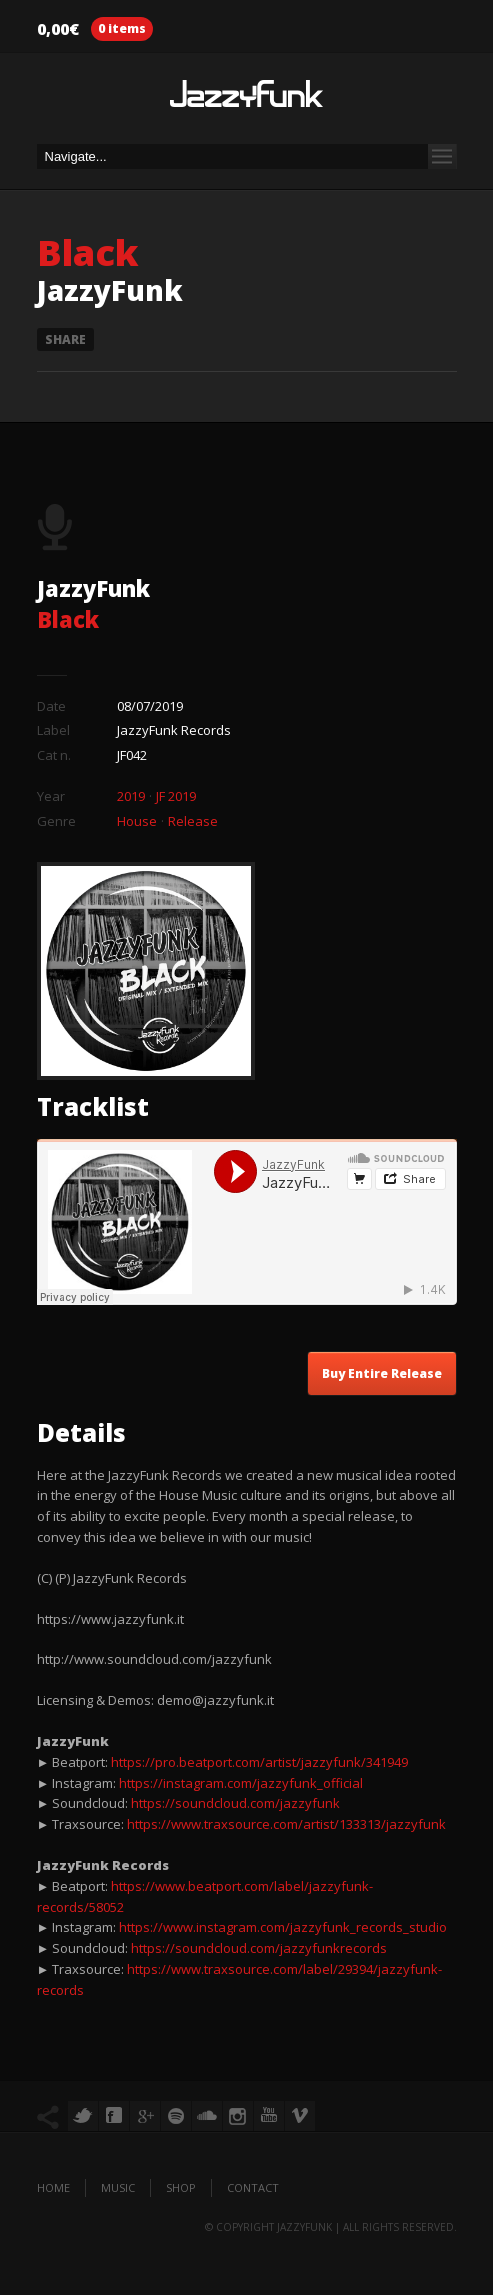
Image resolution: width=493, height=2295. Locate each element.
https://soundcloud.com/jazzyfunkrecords (259, 1948)
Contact (253, 2187)
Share (65, 339)
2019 (131, 796)
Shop (181, 2187)
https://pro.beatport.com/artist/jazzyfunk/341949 (259, 1762)
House (137, 821)
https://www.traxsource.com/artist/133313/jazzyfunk (286, 1824)
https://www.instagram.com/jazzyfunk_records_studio (283, 1927)
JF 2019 (176, 796)
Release (193, 821)
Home (53, 2187)
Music (118, 2187)
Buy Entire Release (382, 1373)
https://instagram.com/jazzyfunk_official (241, 1783)
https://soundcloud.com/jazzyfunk (235, 1803)
